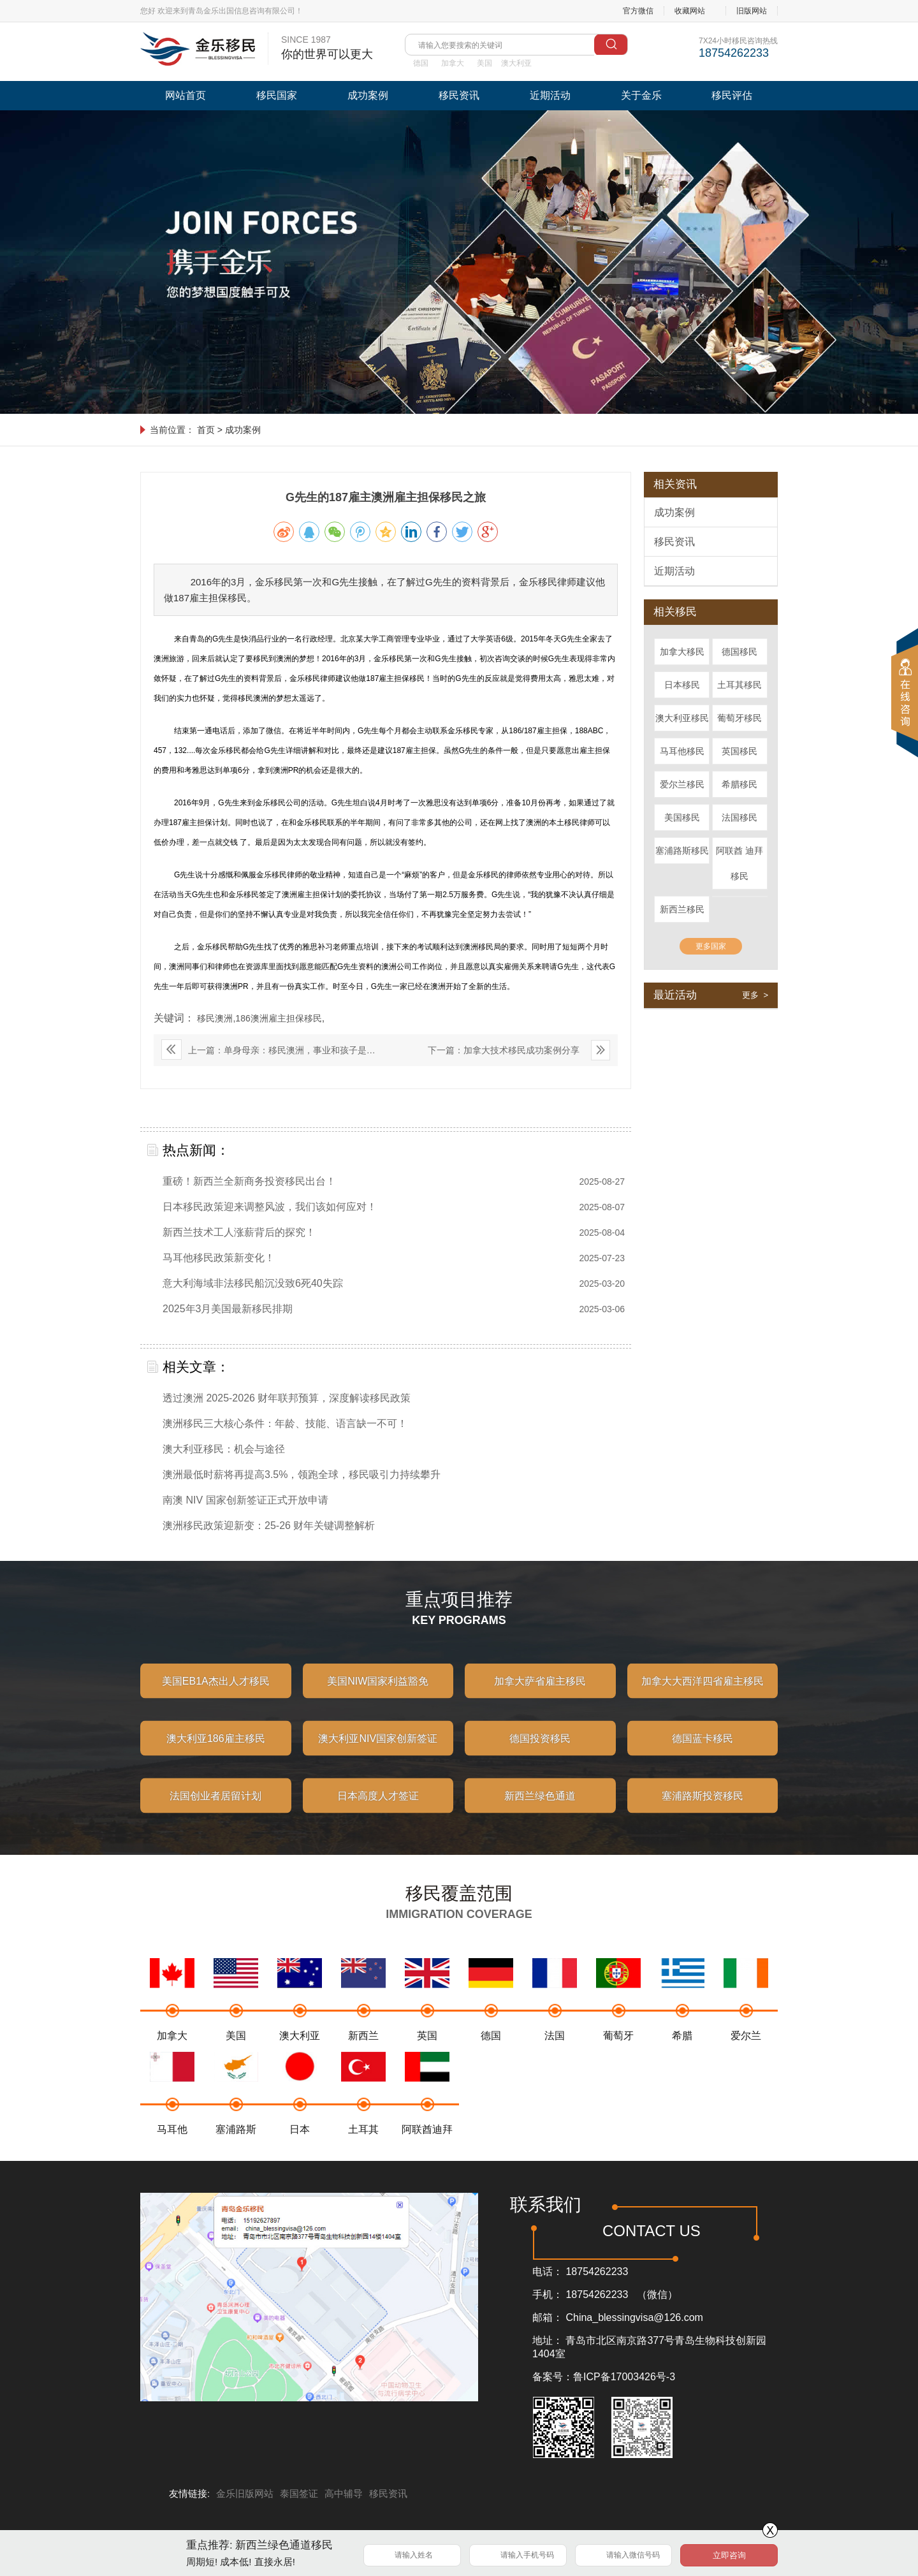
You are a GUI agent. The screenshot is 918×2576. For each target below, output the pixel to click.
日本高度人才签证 (378, 1811)
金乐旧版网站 (244, 2493)
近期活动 (550, 95)
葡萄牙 (618, 2052)
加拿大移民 (682, 652)
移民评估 (731, 95)
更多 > (755, 995)
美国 (484, 63)
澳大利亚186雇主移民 (215, 1754)
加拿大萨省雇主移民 (540, 1697)
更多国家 (711, 946)
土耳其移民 (739, 685)
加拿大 (452, 63)
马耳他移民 (682, 751)
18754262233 (596, 2271)
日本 (299, 2146)
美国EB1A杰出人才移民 (216, 1697)
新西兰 (363, 2052)
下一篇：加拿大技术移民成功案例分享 (503, 1050)
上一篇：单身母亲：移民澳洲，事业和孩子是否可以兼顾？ (268, 1053)
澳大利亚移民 (682, 718)
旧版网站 (751, 10)
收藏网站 (689, 10)
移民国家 (276, 95)
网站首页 (185, 95)
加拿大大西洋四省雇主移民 (702, 1697)
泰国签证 (299, 2493)
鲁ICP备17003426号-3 (624, 2376)
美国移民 (682, 817)
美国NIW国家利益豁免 (377, 1697)
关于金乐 (641, 95)
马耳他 (172, 2146)
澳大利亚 (516, 63)
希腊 (682, 2052)
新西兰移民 (682, 909)
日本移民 (682, 685)
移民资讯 (459, 95)
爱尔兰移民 (682, 784)
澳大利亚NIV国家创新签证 (377, 1754)
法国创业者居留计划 (215, 1811)
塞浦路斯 (235, 2146)
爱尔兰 (746, 2052)
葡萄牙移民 (739, 718)
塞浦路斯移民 (682, 850)
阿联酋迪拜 (427, 2146)
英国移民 (739, 751)
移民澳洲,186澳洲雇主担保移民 (259, 1018)
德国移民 (739, 652)
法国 (554, 2052)
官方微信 (638, 10)
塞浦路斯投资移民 (702, 1811)
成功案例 (367, 95)
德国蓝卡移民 (702, 1754)
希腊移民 (739, 784)
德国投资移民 (540, 1754)
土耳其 (363, 2146)
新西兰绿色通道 (540, 1811)
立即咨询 (729, 2555)
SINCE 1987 (327, 48)
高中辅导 (343, 2493)
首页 (206, 430)
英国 (427, 2052)
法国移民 (739, 817)
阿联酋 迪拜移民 (739, 863)
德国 (420, 63)
